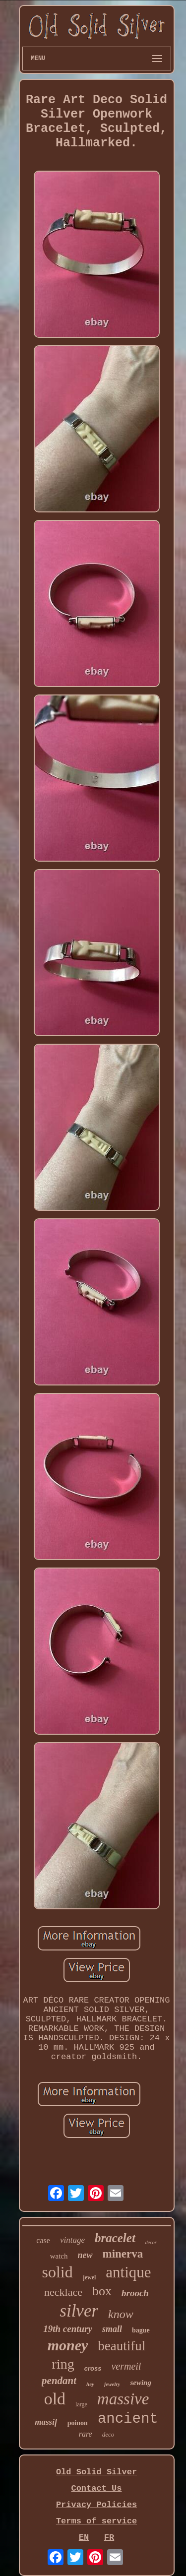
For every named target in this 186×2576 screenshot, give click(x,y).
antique (128, 2272)
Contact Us (96, 2488)
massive (123, 2399)
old (54, 2398)
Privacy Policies (96, 2505)
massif (46, 2422)
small (112, 2329)
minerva (123, 2254)
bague (141, 2330)
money (68, 2345)
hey (90, 2384)
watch (59, 2256)
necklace (63, 2292)
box (102, 2291)
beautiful (121, 2345)
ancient (128, 2419)
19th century (67, 2329)
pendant (59, 2381)
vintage (72, 2240)
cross (93, 2368)
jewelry (112, 2384)
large (81, 2404)
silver (79, 2311)
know (120, 2314)
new (85, 2255)
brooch (135, 2293)
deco (108, 2434)
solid (57, 2272)
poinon (77, 2423)
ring (63, 2364)
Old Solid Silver (96, 2472)
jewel (89, 2277)
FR (109, 2537)
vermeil (126, 2366)
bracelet (115, 2238)
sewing (140, 2383)
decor (151, 2242)
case (43, 2240)
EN (84, 2537)
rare (85, 2434)
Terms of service (96, 2521)
